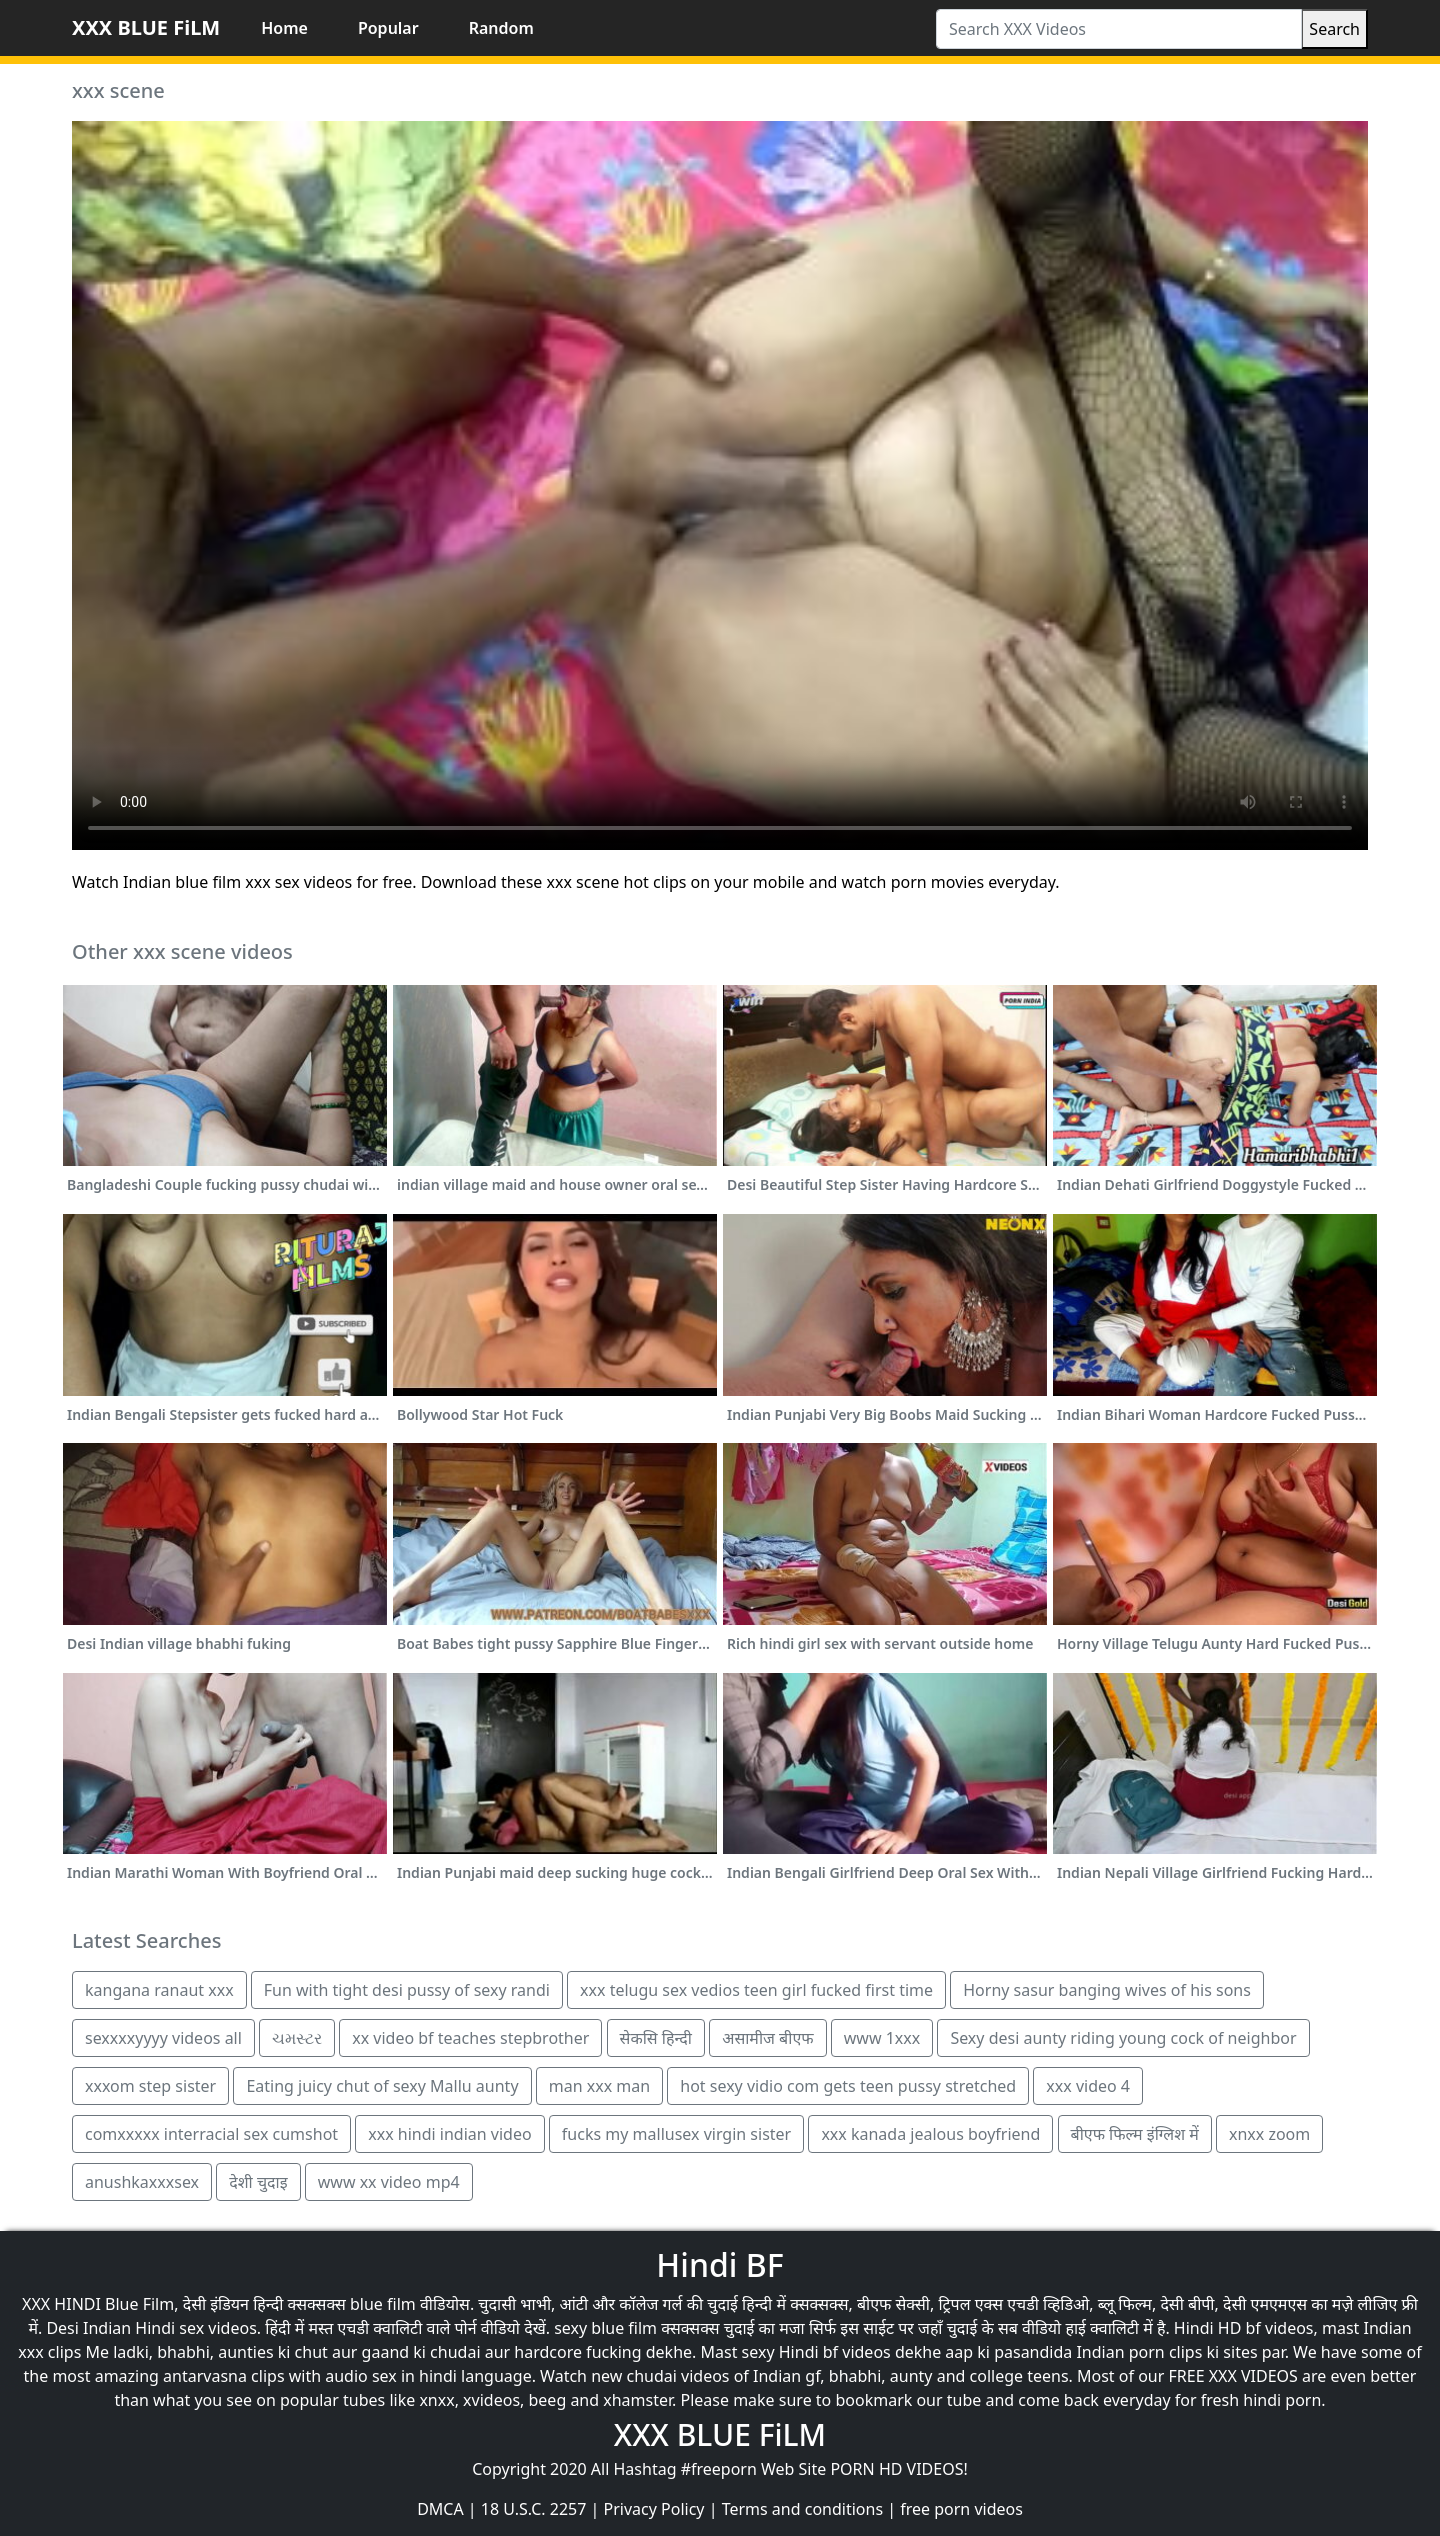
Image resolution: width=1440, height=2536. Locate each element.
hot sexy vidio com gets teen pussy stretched (848, 2086)
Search (1334, 29)
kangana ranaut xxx (159, 1990)
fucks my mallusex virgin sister (676, 2134)
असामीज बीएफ (767, 2038)
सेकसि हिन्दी (656, 2038)
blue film (383, 2304)
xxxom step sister (150, 2086)
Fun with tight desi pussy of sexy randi (407, 1990)
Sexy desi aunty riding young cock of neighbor (1123, 2038)
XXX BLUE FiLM (146, 27)
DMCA (440, 2509)
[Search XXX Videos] (1119, 29)
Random (501, 28)
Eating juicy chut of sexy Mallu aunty (382, 2086)
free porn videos (961, 2509)
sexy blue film (605, 2328)
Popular (388, 28)
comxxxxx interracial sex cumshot (211, 2134)
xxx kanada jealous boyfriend (930, 2134)
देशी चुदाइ (258, 2182)
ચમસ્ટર (297, 2038)
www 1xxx (882, 2038)
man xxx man (599, 2086)
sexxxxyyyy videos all (163, 2038)
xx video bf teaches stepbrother (470, 2038)
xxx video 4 (1088, 2086)
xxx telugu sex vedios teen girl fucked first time (756, 1990)
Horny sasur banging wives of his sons (1107, 1990)
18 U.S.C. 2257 (534, 2509)
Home (284, 28)
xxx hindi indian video (449, 2134)
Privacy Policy (654, 2509)
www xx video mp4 (389, 2182)
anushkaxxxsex (142, 2182)
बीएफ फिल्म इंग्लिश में (1135, 2134)
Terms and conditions (802, 2509)
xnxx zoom (1269, 2134)
